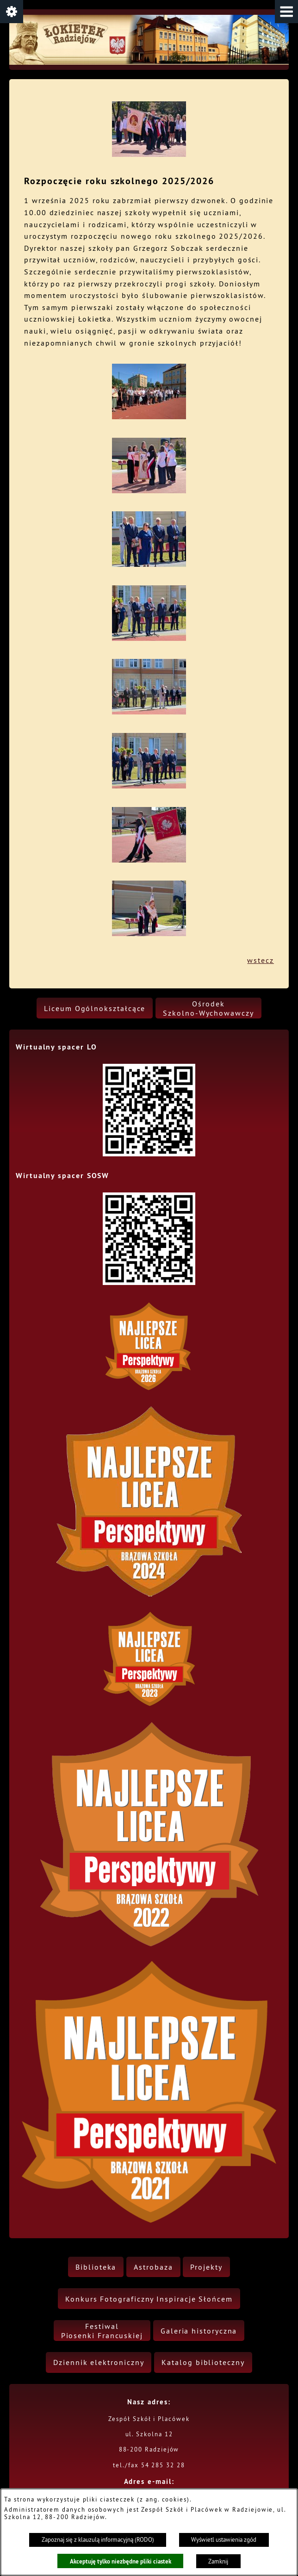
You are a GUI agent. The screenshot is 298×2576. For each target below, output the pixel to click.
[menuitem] (95, 1008)
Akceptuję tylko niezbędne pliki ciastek (120, 2561)
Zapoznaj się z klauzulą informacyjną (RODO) (98, 2540)
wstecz (260, 960)
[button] (286, 11)
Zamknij (218, 2561)
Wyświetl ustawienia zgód (223, 2540)
